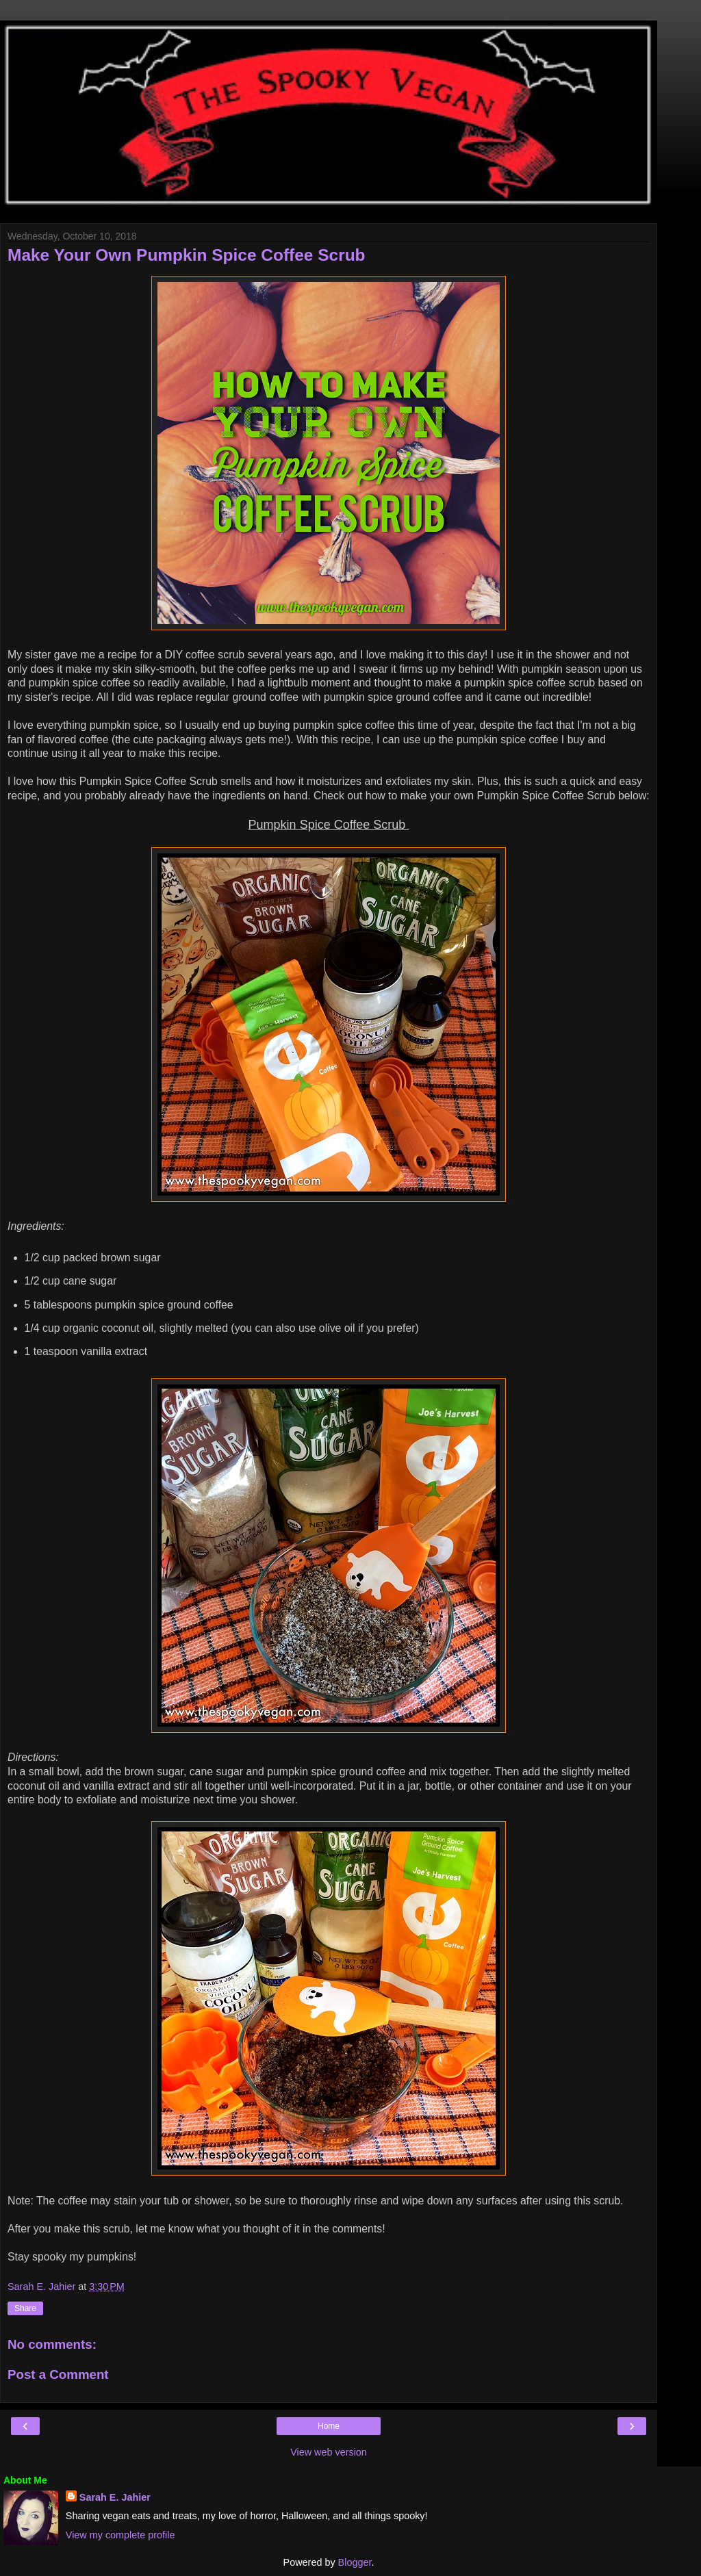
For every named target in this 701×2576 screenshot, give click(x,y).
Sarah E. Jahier (115, 2497)
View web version (328, 2452)
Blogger (355, 2562)
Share (25, 2308)
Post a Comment (58, 2374)
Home (329, 2426)
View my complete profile (120, 2534)
